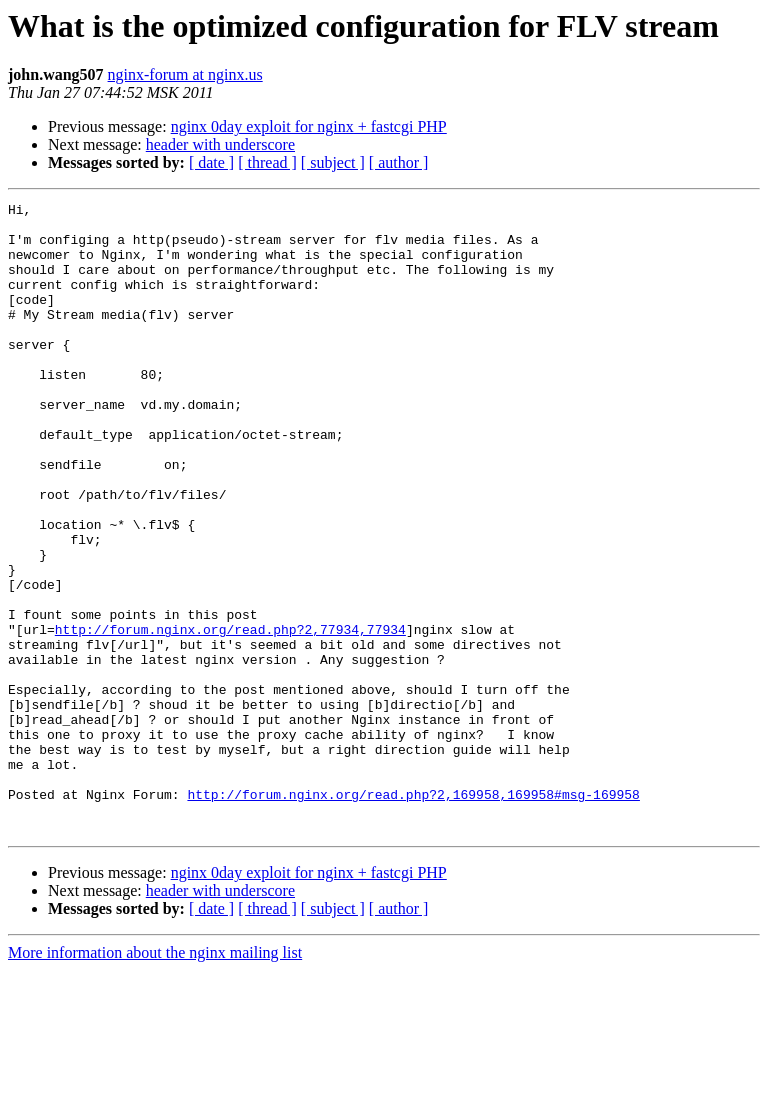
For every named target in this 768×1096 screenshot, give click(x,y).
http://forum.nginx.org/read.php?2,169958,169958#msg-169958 (413, 914)
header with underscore (220, 144)
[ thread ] (267, 162)
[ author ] (399, 162)
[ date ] (211, 162)
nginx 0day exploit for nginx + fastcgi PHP (309, 126)
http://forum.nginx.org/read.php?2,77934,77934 (230, 716)
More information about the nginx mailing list (155, 1078)
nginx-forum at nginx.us (185, 74)
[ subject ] (333, 162)
